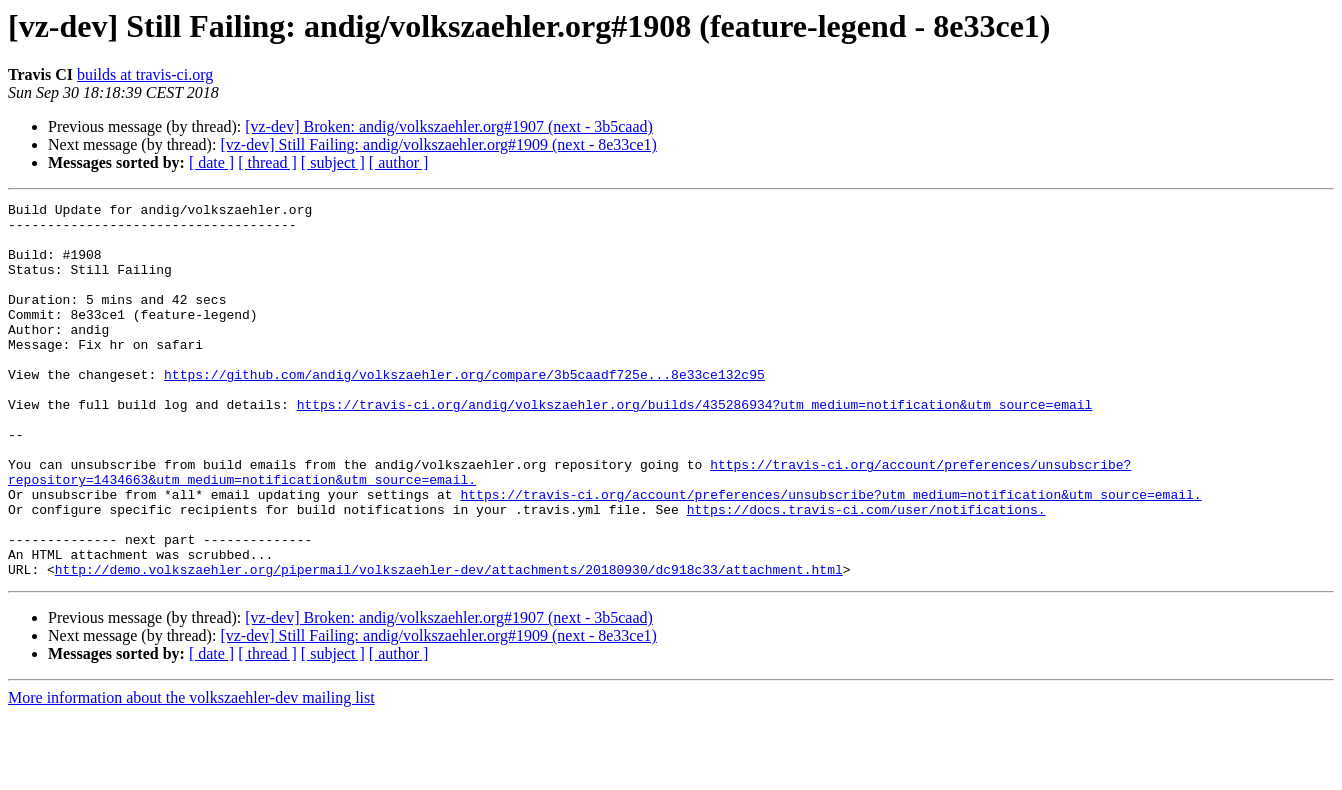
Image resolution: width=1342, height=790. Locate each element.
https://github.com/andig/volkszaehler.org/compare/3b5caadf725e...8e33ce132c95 (464, 410)
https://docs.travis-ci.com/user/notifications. (866, 572)
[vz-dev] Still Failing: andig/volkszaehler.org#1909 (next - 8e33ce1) (438, 144)
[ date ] (211, 162)
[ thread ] (267, 162)
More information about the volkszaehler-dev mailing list (191, 772)
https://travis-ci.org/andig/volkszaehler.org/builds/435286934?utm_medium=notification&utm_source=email (695, 446)
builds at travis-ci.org (145, 74)
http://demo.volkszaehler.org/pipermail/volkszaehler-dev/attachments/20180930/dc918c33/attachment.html (449, 644)
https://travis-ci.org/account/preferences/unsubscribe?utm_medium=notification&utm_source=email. (830, 554)
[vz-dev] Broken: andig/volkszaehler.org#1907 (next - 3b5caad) (449, 126)
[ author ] (399, 162)
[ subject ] (333, 162)
